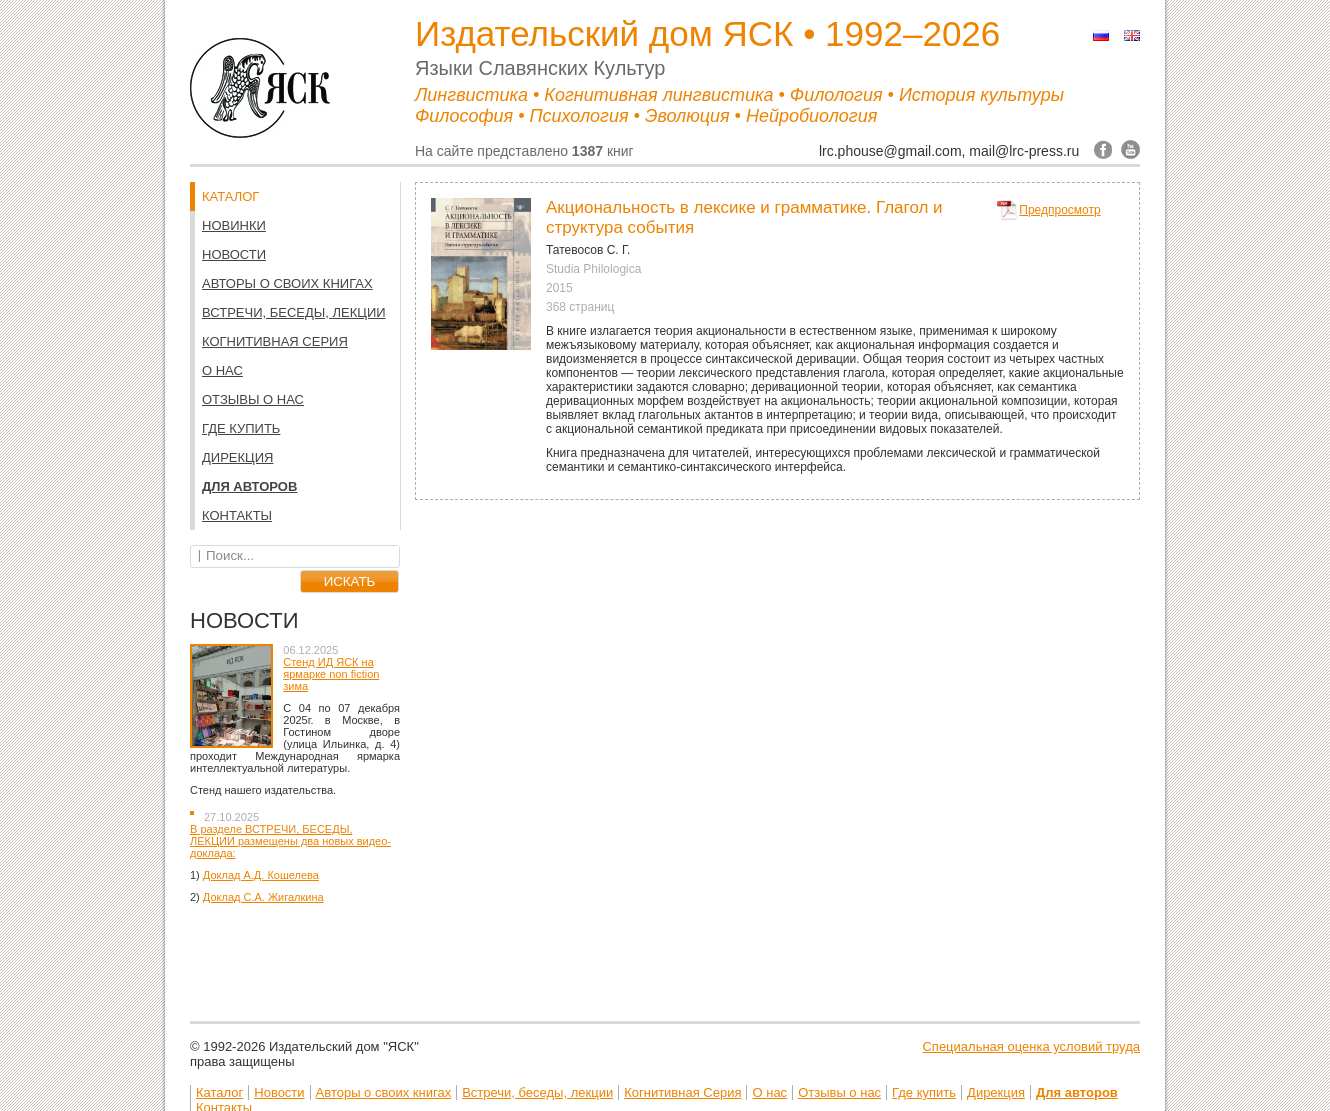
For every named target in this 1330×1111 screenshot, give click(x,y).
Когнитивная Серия (275, 341)
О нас (222, 370)
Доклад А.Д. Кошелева (261, 875)
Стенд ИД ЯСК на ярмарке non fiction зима (331, 674)
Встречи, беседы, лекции (294, 312)
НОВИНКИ (234, 225)
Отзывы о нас (253, 399)
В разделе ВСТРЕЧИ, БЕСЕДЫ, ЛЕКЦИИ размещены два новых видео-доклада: (290, 841)
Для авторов (249, 486)
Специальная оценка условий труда (1031, 1046)
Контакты (237, 515)
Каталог (219, 1092)
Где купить (241, 428)
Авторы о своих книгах (287, 283)
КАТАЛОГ (230, 196)
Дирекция (237, 457)
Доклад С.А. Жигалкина (263, 897)
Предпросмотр (1059, 210)
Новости (234, 254)
